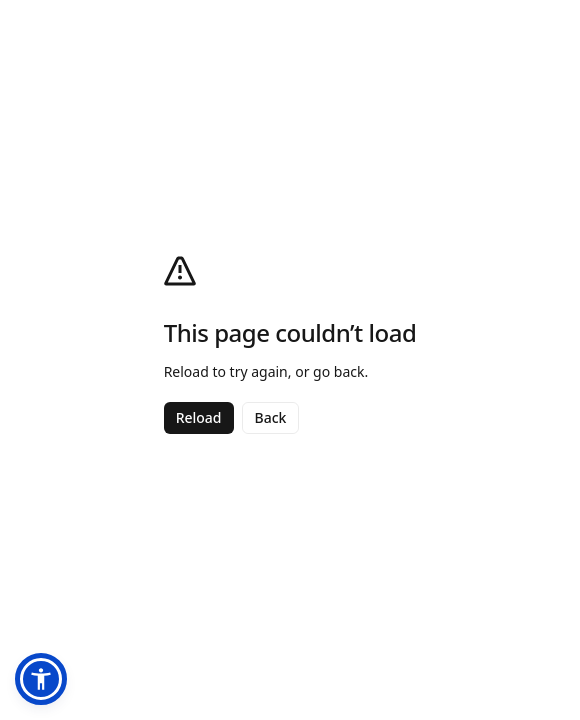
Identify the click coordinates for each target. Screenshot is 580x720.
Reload (199, 417)
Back (271, 417)
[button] (41, 679)
